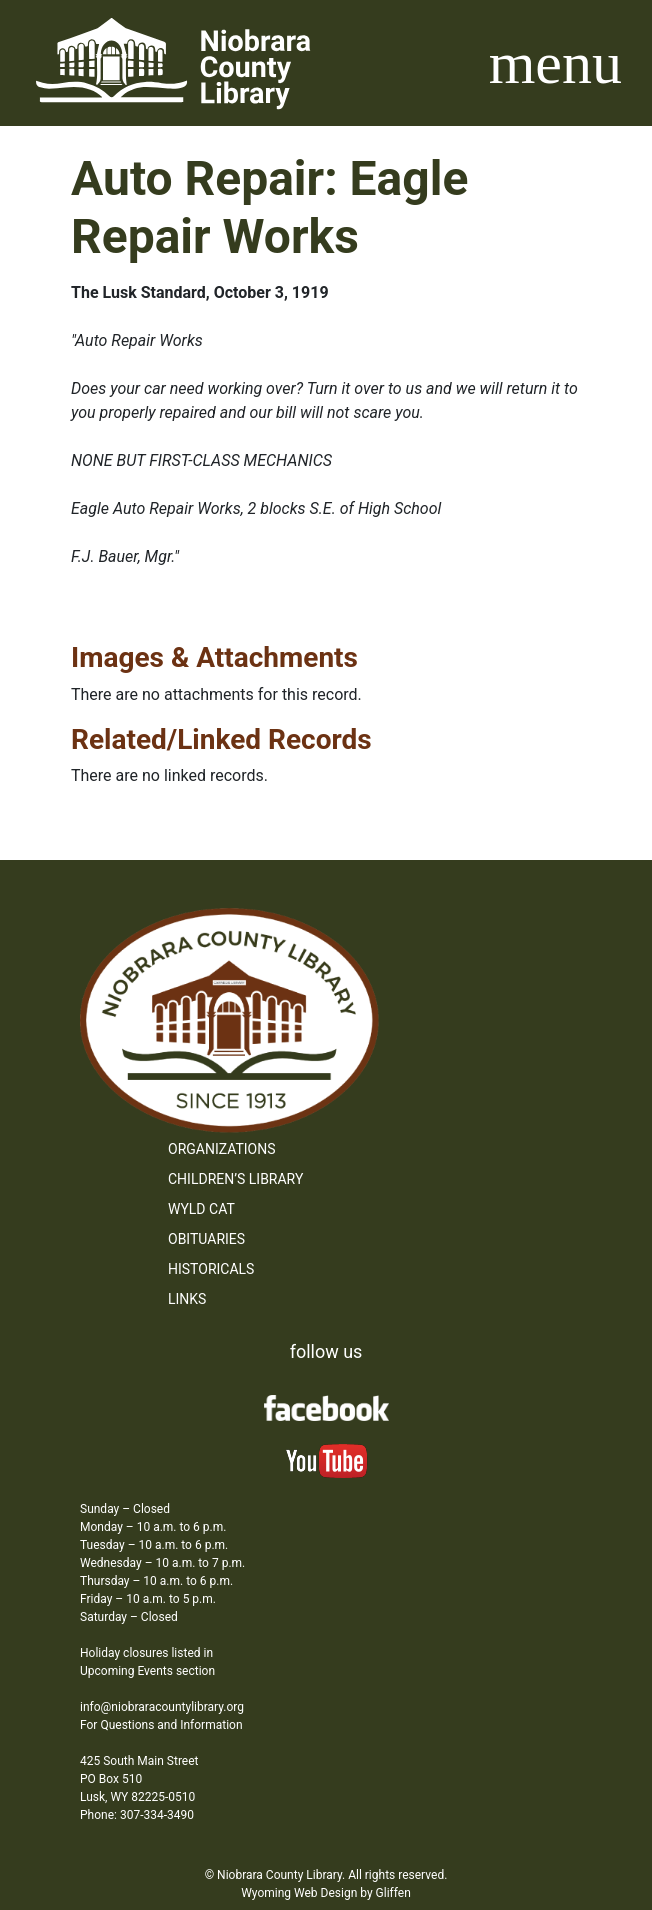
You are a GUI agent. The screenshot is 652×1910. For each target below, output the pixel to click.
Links (187, 1299)
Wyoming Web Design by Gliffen (326, 1893)
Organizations (222, 1149)
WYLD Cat (201, 1209)
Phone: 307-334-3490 (137, 1815)
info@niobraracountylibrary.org (162, 1707)
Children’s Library (235, 1179)
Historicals (211, 1269)
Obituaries (206, 1239)
